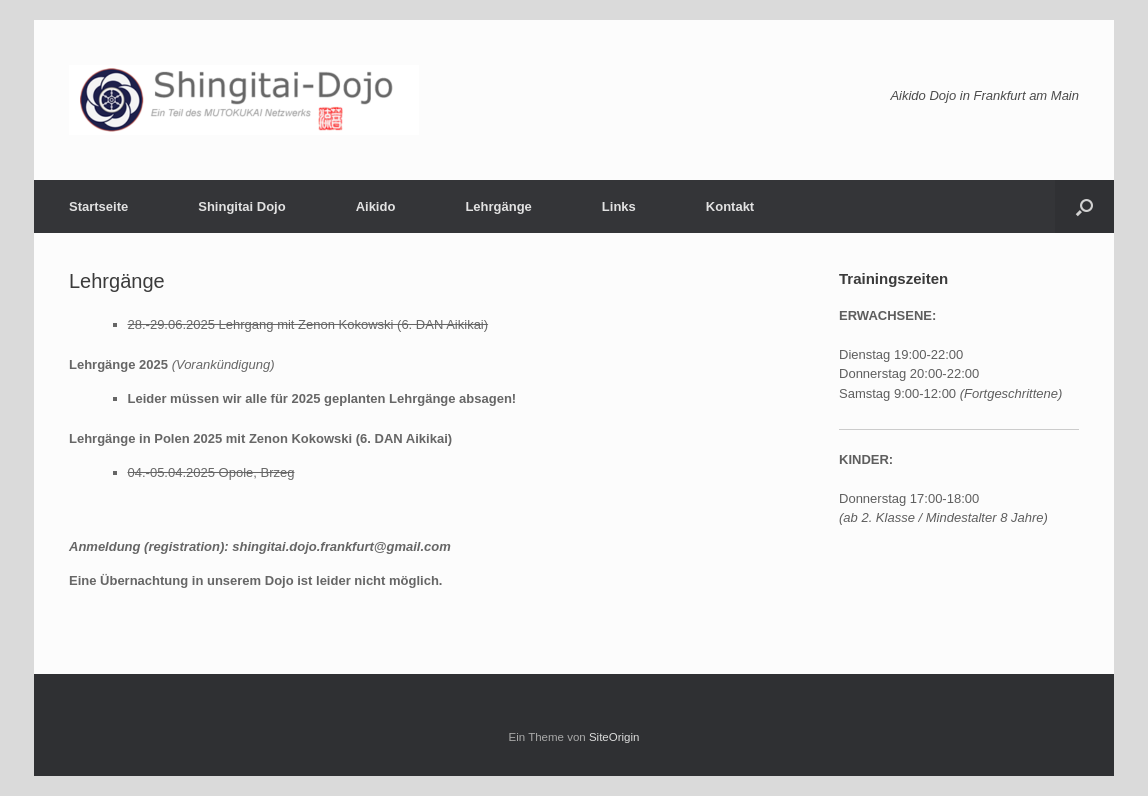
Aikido (376, 206)
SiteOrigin (614, 737)
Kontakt (730, 206)
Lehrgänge (498, 206)
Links (619, 206)
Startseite (98, 206)
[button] (1084, 206)
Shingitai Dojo (241, 206)
